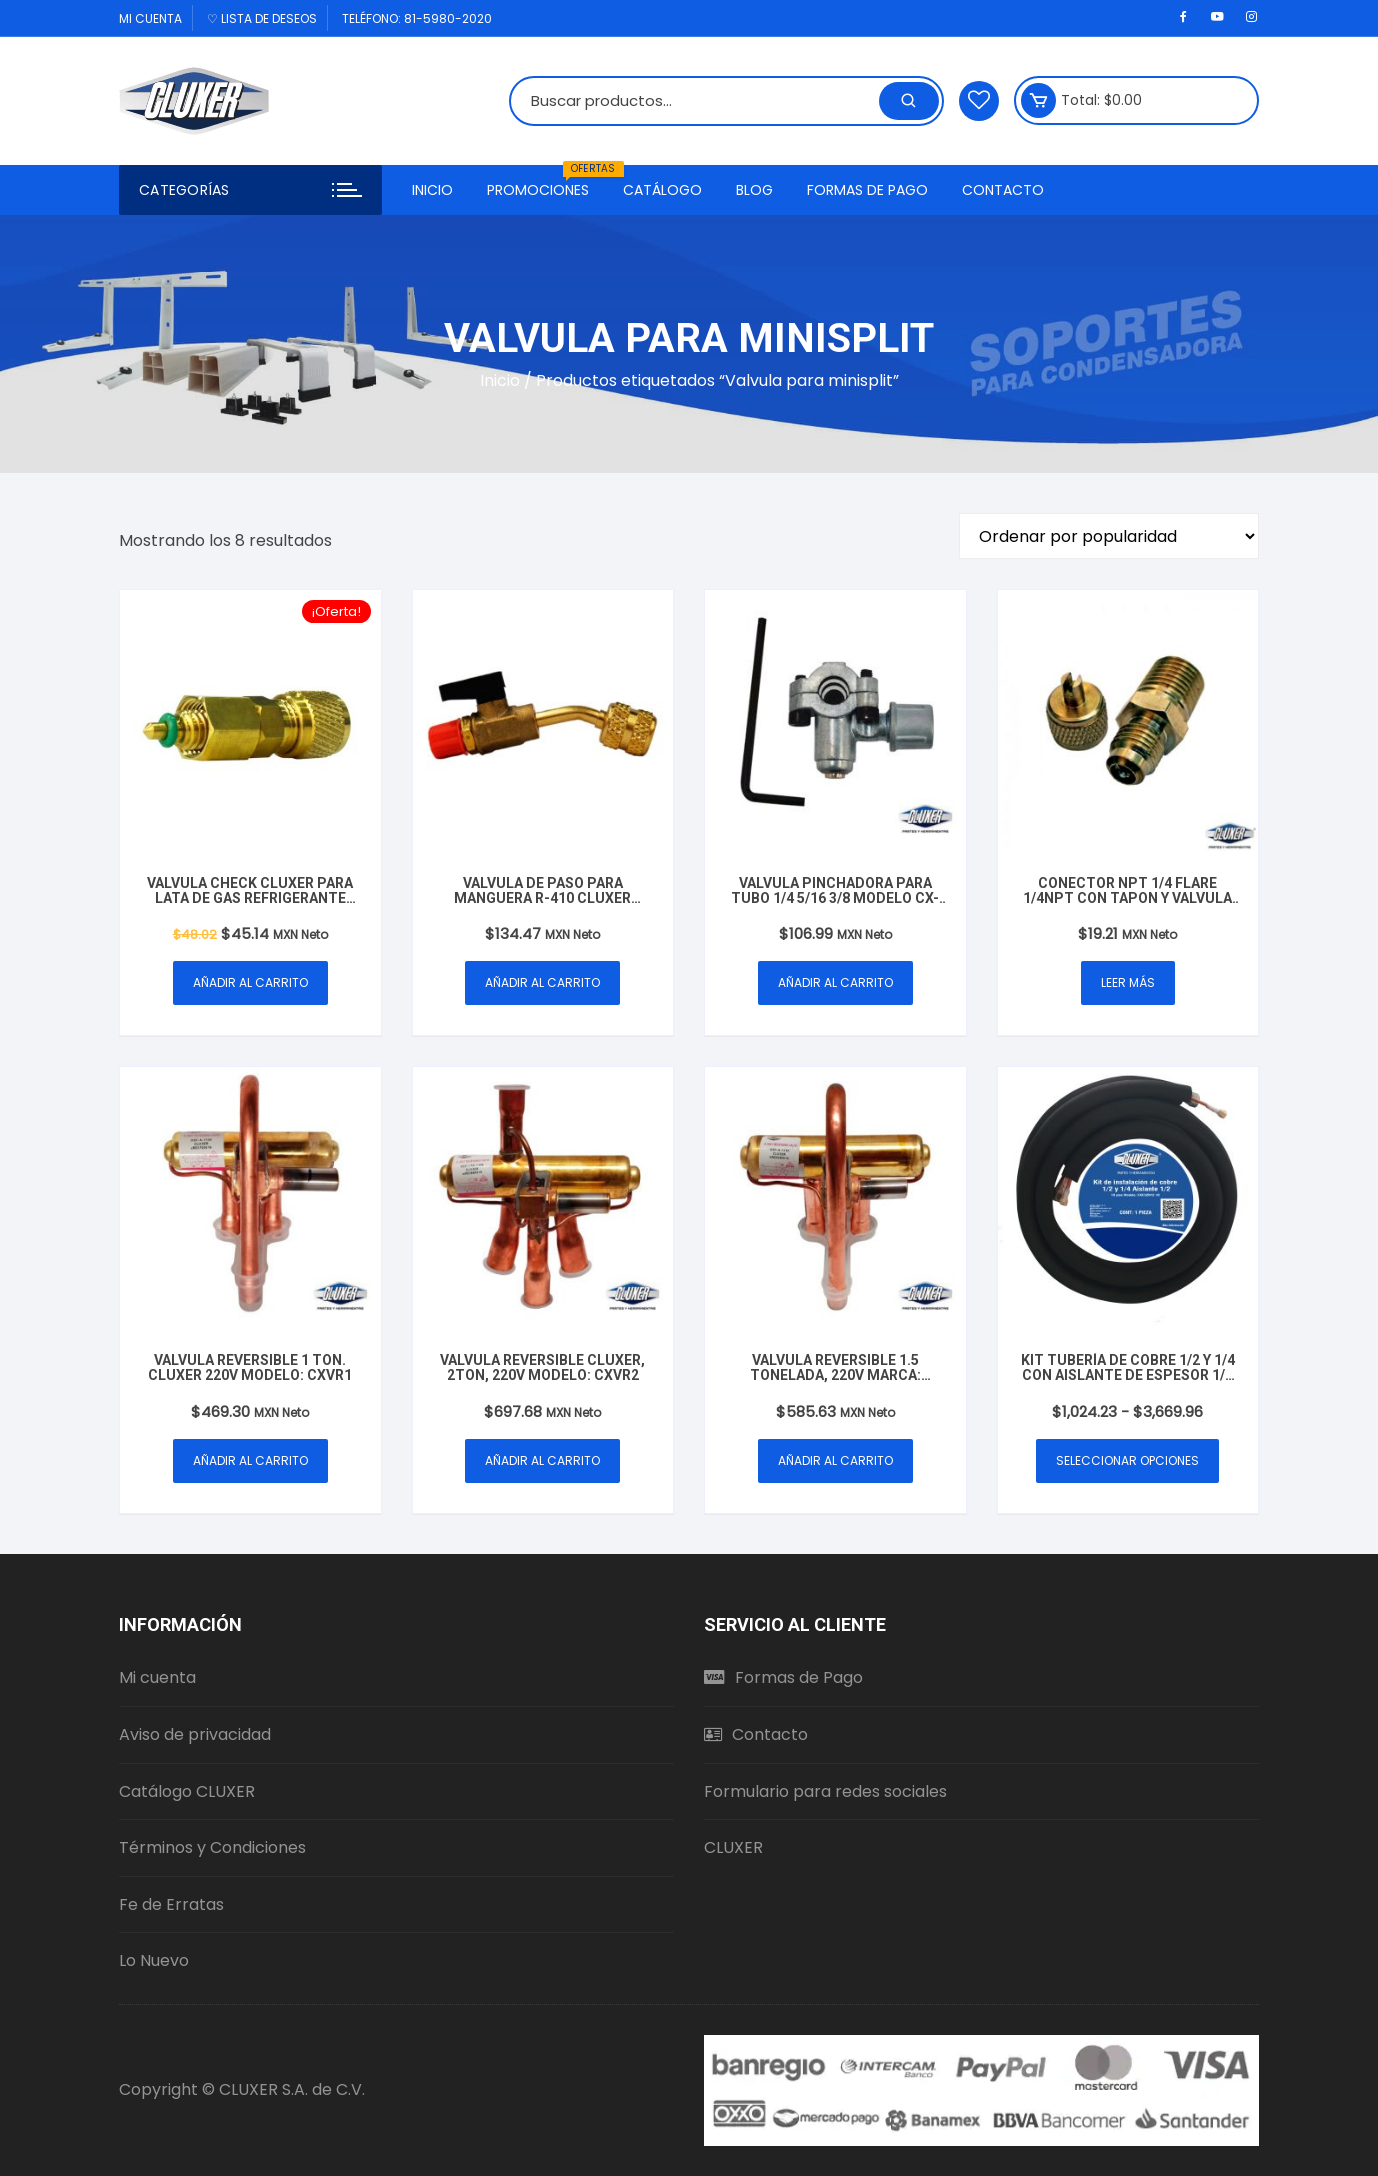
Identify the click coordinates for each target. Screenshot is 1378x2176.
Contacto (1003, 190)
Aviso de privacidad (195, 1734)
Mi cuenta (150, 18)
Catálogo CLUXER (187, 1791)
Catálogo (662, 190)
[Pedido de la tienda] (1109, 536)
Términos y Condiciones (212, 1847)
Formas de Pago (867, 190)
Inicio (432, 190)
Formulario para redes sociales (825, 1791)
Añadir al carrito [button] (250, 982)
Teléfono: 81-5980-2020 (417, 18)
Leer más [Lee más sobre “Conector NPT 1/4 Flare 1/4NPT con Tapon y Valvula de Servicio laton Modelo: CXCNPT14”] (1128, 982)
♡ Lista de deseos (262, 18)
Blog (754, 190)
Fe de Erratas (171, 1904)
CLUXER (733, 1847)
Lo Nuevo (154, 1960)
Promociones (545, 182)
